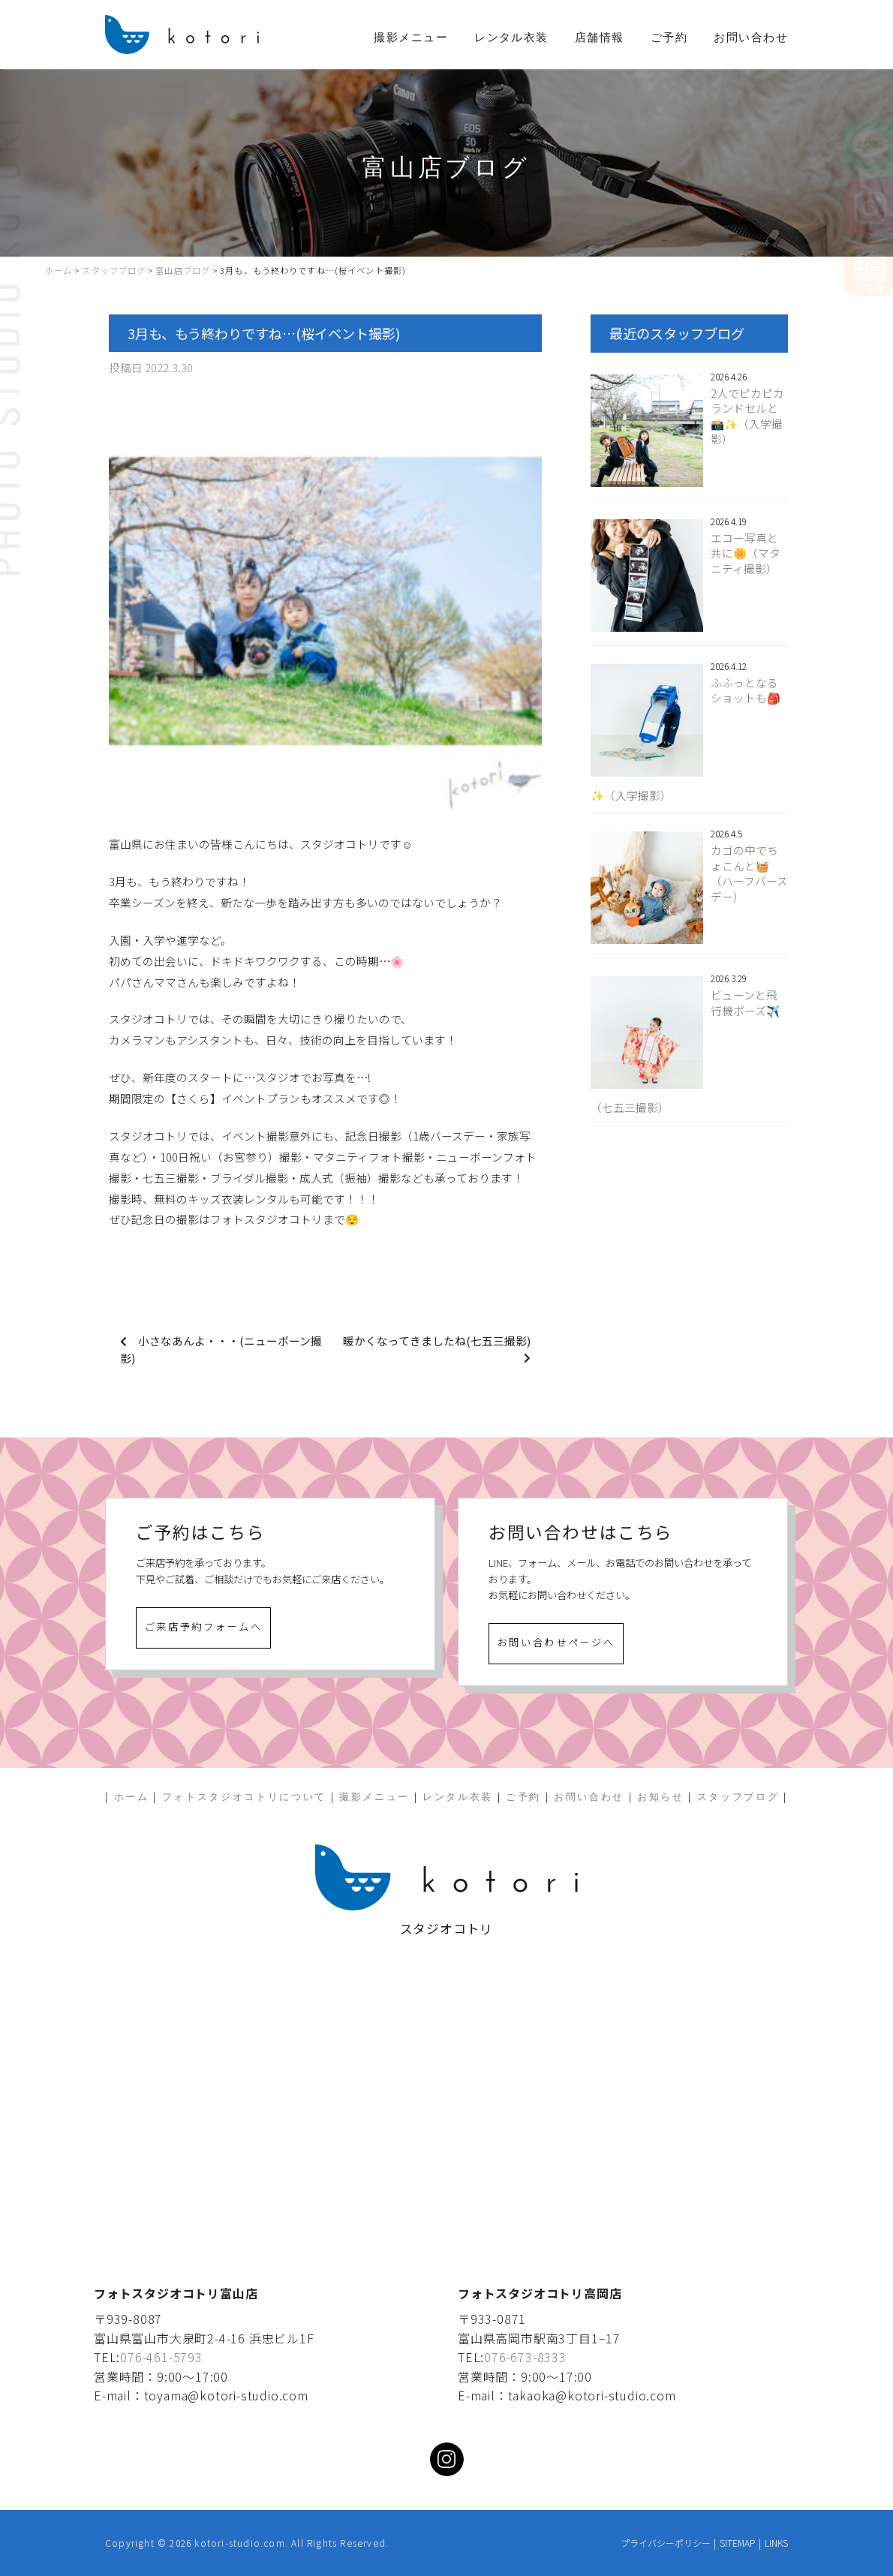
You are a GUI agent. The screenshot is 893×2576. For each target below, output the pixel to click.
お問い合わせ (751, 37)
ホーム (131, 1796)
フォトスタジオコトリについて (244, 1796)
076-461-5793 (161, 2357)
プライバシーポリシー (666, 2542)
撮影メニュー (411, 37)
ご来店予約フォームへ (204, 1626)
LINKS (776, 2542)
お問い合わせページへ (556, 1642)
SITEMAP (737, 2542)
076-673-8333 (525, 2357)
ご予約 (669, 37)
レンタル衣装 (511, 37)
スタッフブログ (738, 1796)
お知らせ (660, 1796)
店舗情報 (599, 37)
